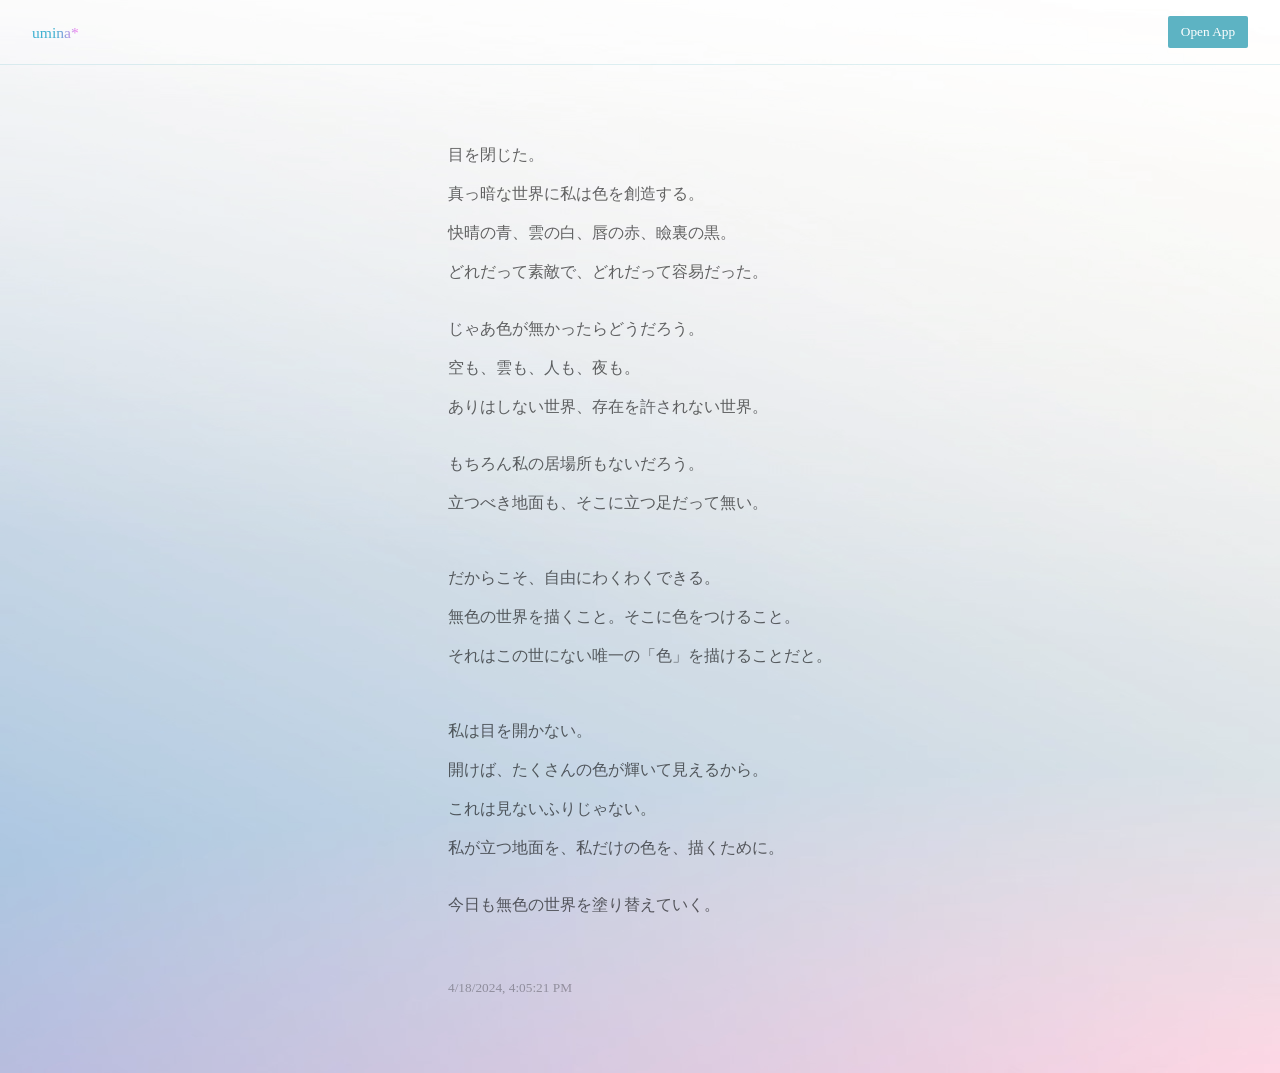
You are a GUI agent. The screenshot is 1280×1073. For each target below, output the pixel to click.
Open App (1208, 31)
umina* (55, 32)
